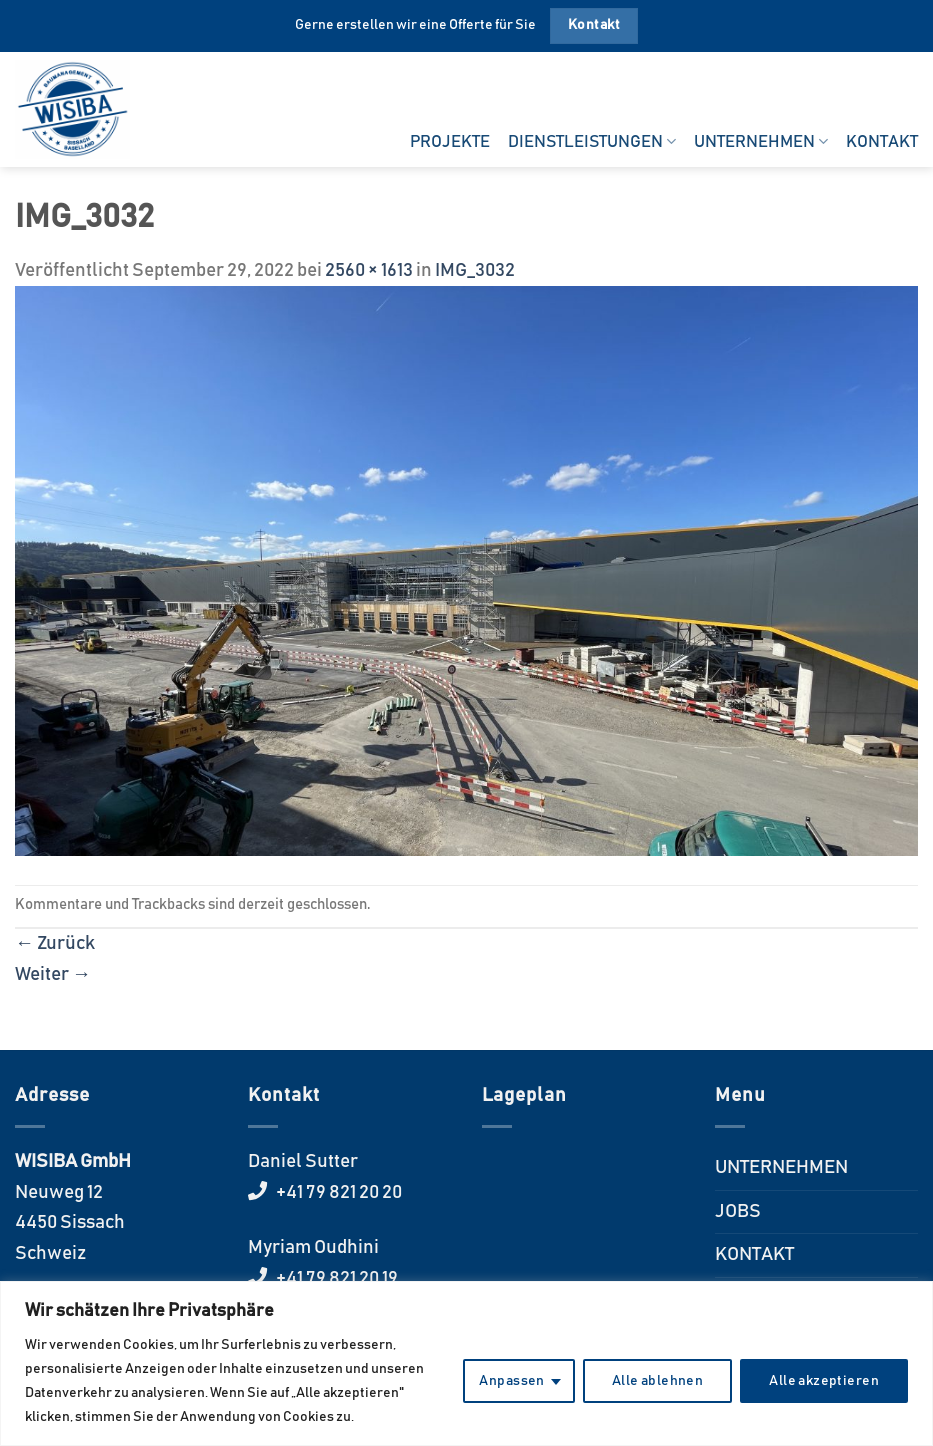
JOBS (738, 1211)
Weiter (53, 974)
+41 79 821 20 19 (335, 1278)
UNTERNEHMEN (761, 141)
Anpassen (511, 1381)
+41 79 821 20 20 (337, 1192)
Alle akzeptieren (824, 1381)
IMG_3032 (475, 270)
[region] (466, 1363)
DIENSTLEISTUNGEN (592, 141)
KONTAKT (882, 142)
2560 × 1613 (369, 270)
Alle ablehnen (657, 1381)
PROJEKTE (450, 142)
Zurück (55, 943)
